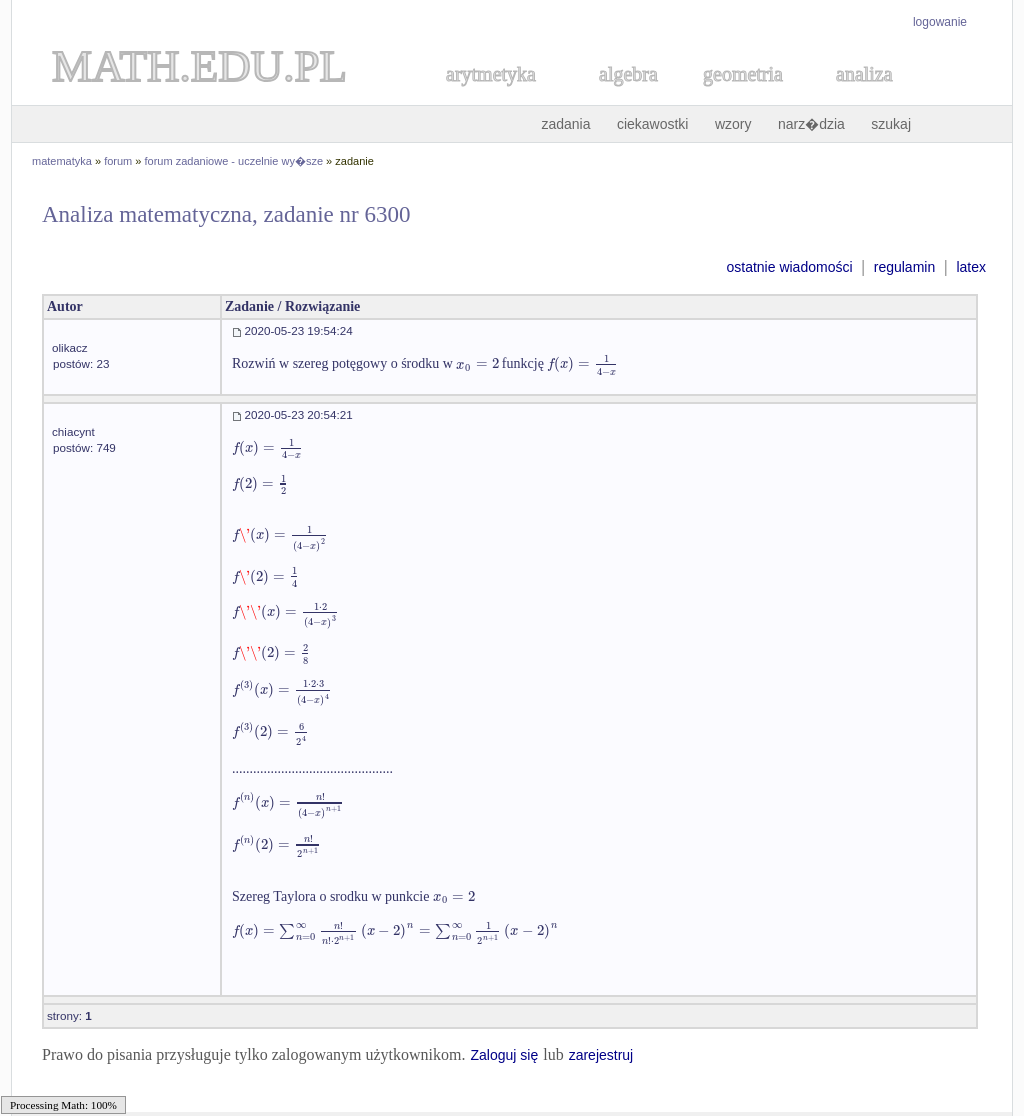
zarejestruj (601, 1055)
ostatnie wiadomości (789, 267)
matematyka (62, 161)
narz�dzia (811, 124)
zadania (565, 124)
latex (971, 267)
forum (118, 161)
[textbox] (477, 363)
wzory (733, 124)
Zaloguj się (504, 1055)
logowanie (940, 22)
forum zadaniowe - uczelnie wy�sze (234, 161)
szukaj (891, 124)
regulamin (904, 267)
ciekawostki (653, 124)
